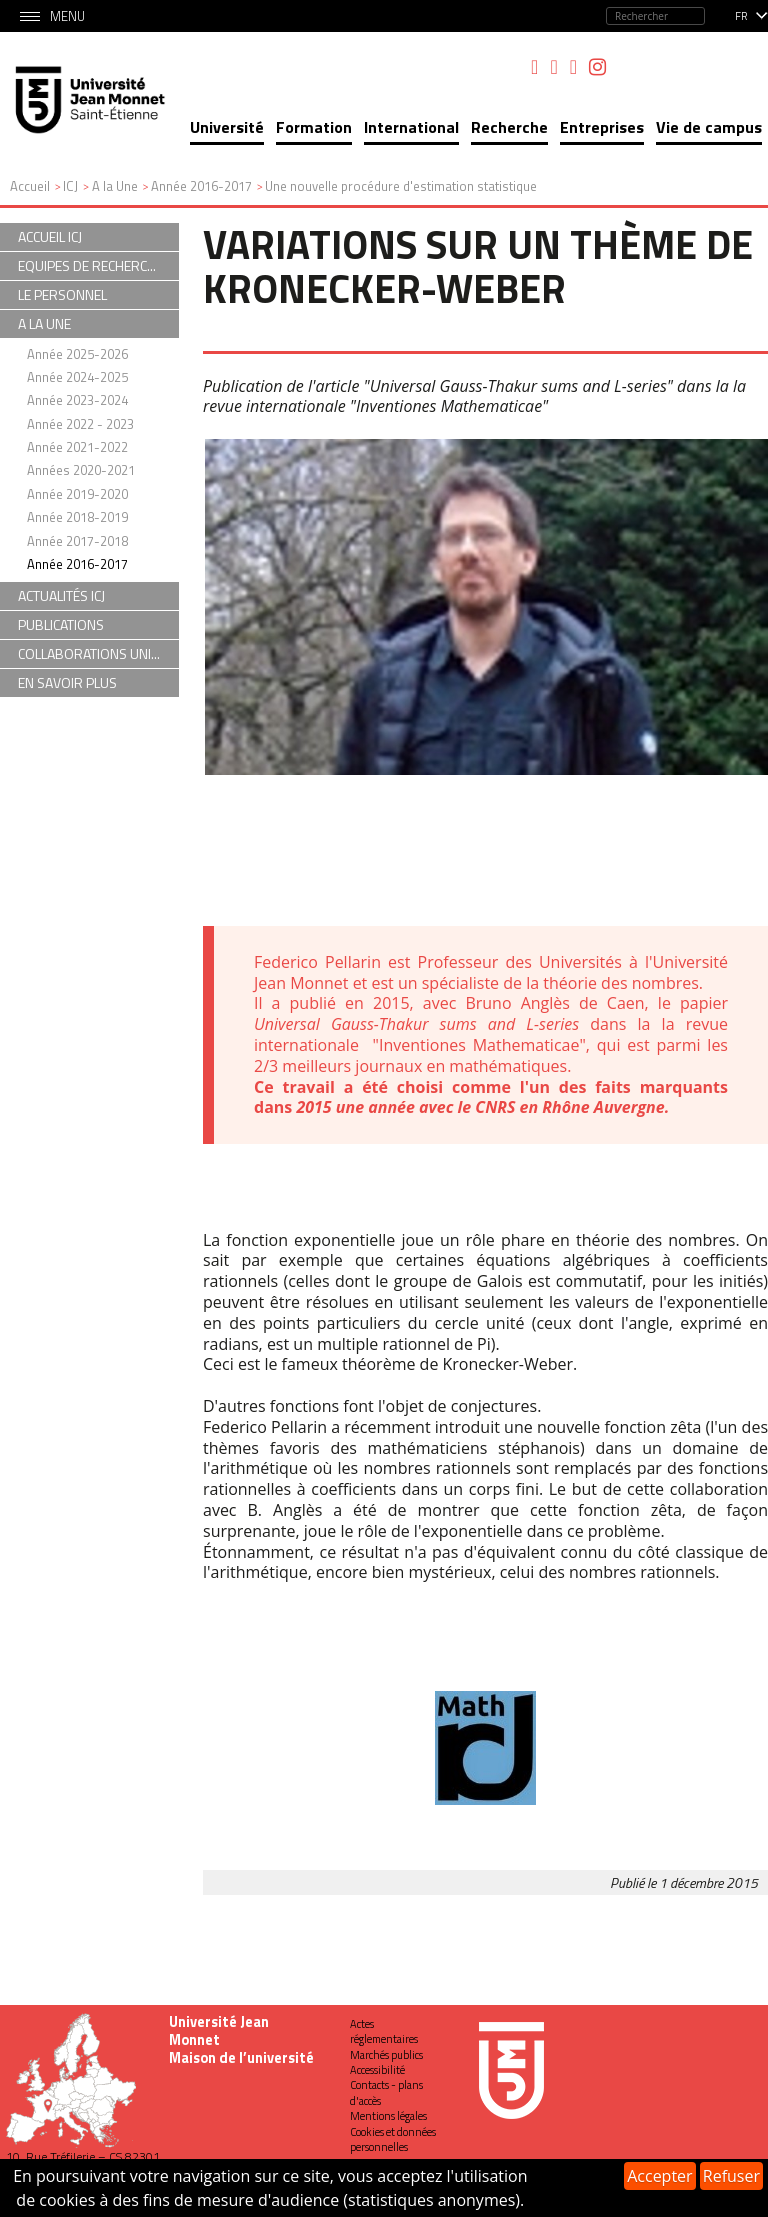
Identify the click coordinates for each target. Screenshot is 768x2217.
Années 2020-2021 (81, 470)
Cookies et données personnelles (393, 2139)
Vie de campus (709, 127)
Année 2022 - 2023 (80, 424)
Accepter (659, 2176)
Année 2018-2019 (77, 517)
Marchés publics (386, 2055)
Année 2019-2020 (77, 494)
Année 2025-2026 (77, 354)
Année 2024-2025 (77, 377)
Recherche (509, 127)
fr (741, 16)
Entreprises (602, 127)
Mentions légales (388, 2116)
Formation (314, 127)
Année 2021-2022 (77, 447)
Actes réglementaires (384, 2031)
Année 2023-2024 (77, 400)
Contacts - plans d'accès (386, 2092)
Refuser (731, 2176)
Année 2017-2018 (77, 541)
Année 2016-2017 (77, 564)
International (411, 127)
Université (227, 127)
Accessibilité (377, 2070)
